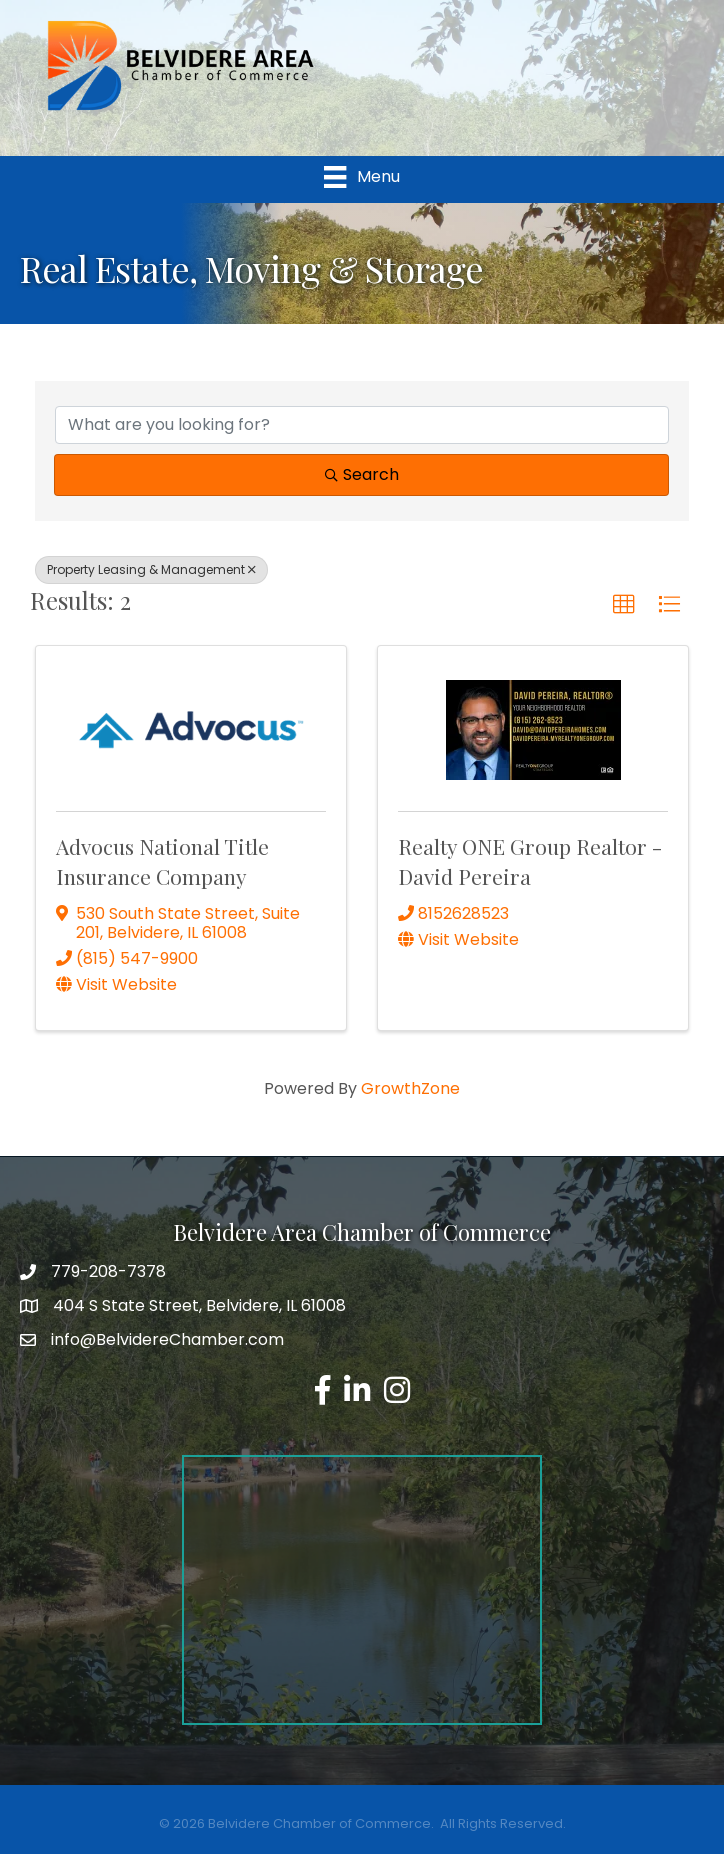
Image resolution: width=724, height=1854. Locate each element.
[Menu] (361, 177)
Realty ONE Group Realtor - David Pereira (530, 860)
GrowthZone (410, 1088)
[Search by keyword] (362, 425)
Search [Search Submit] (362, 474)
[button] (624, 605)
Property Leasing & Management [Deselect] (151, 569)
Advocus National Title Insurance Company (162, 860)
